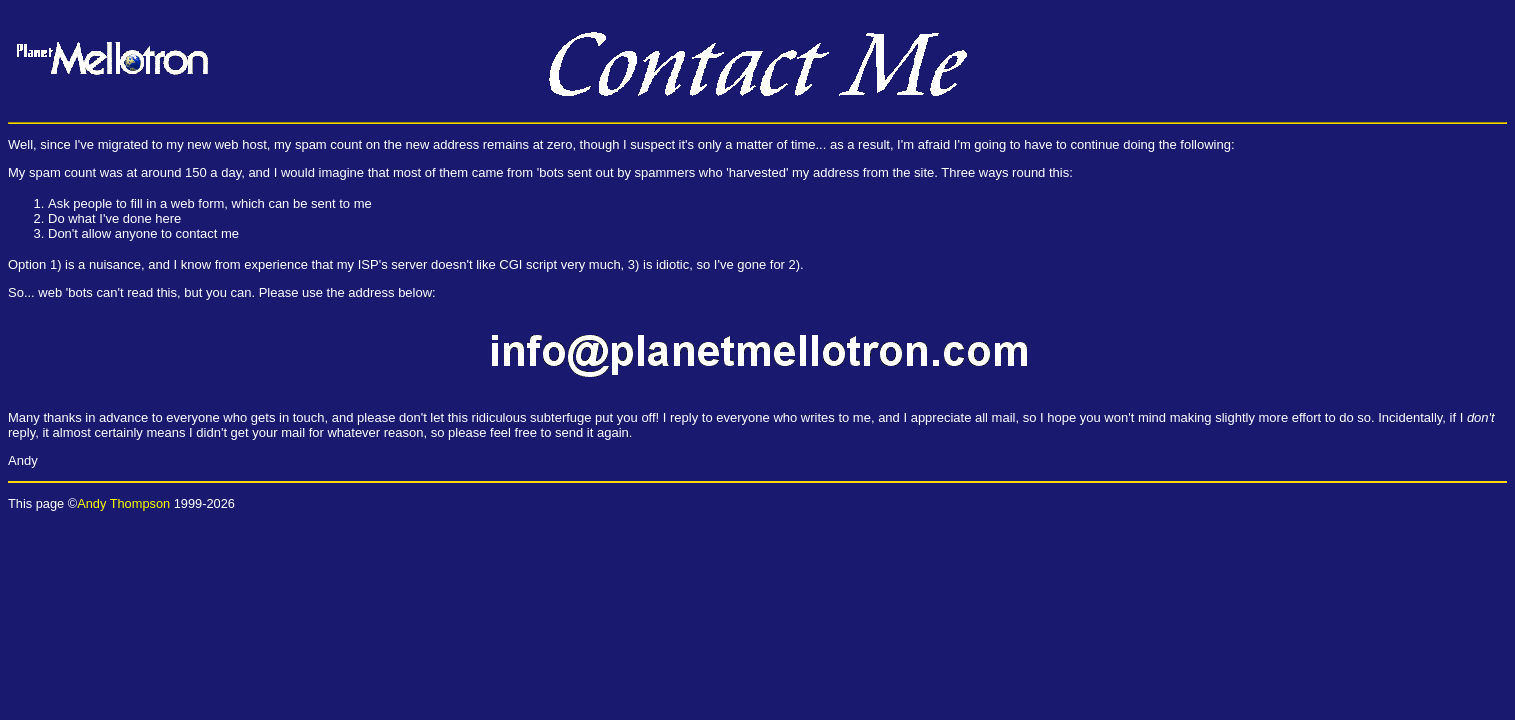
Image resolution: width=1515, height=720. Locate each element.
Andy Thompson (123, 503)
